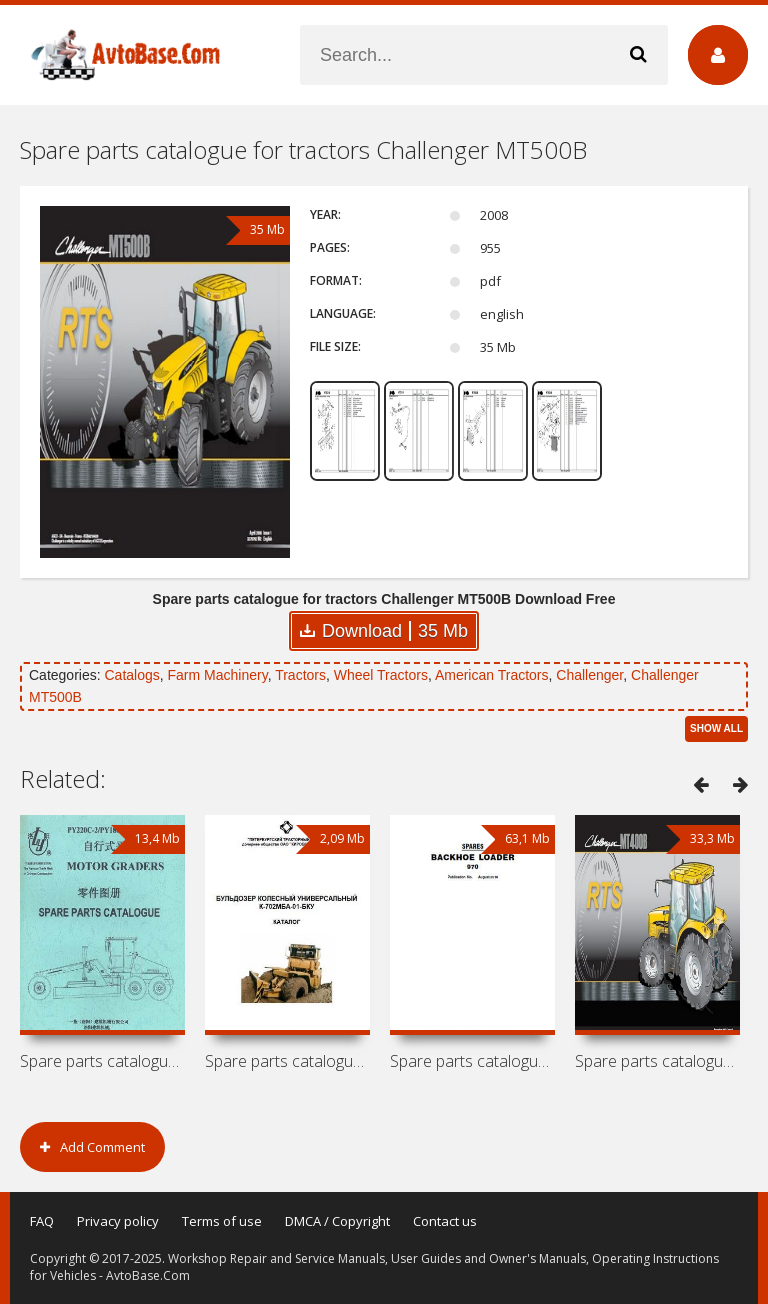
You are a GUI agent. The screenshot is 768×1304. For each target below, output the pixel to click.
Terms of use (222, 1221)
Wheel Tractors (381, 675)
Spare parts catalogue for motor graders (102, 1061)
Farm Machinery (218, 675)
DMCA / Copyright (337, 1221)
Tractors (300, 675)
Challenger (589, 675)
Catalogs (131, 675)
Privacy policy (118, 1221)
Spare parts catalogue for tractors (657, 1061)
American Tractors (492, 675)
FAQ (42, 1221)
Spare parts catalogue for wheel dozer (287, 1061)
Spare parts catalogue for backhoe (472, 1061)
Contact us (445, 1221)
